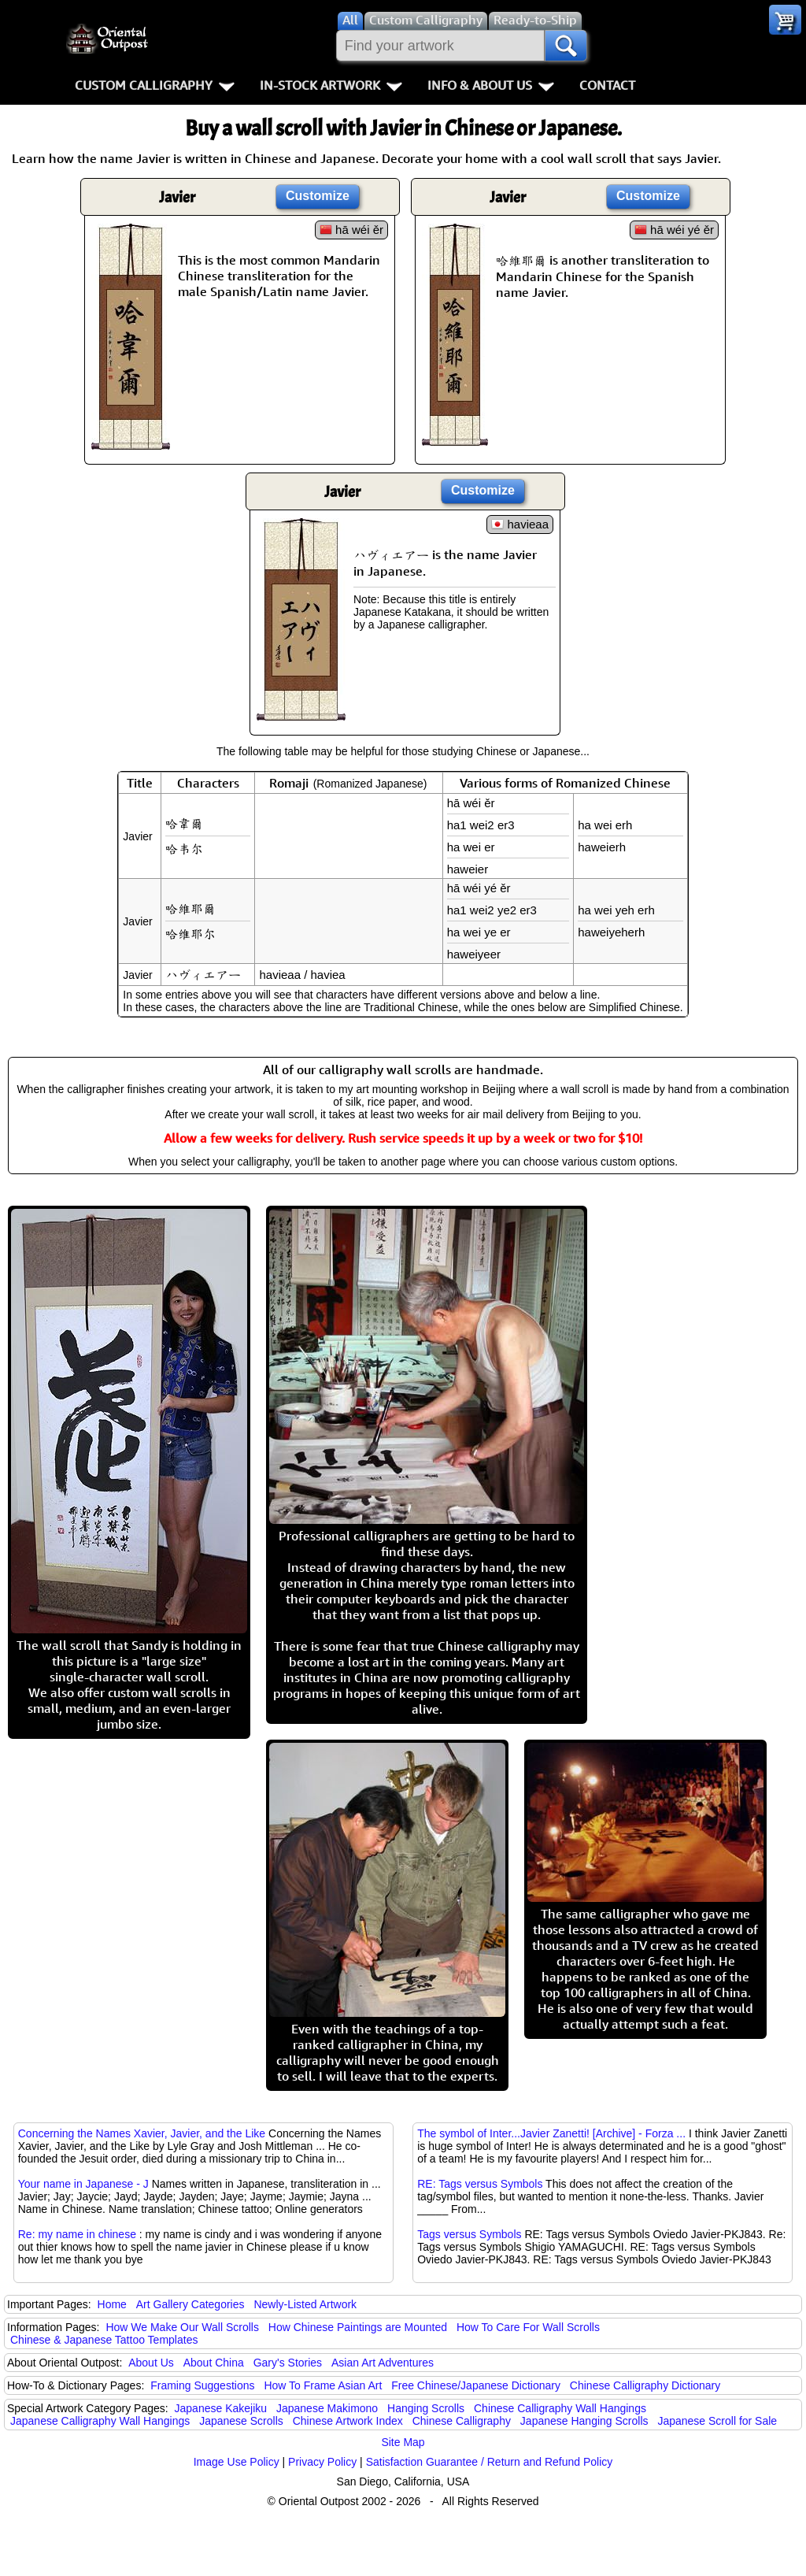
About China (213, 2362)
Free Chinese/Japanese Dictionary (475, 2385)
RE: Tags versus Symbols (479, 2184)
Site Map (402, 2442)
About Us (151, 2362)
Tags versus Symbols (469, 2234)
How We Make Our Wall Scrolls (181, 2327)
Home (112, 2304)
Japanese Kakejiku (221, 2408)
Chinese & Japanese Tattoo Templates (104, 2339)
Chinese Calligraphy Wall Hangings (560, 2408)
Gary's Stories (287, 2362)
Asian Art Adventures (382, 2362)
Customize (317, 195)
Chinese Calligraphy (461, 2421)
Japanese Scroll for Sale (717, 2421)
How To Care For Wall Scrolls (528, 2327)
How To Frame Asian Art (323, 2385)
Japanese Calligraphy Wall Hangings (100, 2421)
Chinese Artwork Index (348, 2421)
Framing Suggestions (202, 2385)
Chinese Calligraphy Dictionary (645, 2385)
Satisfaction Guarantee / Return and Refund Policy (489, 2462)
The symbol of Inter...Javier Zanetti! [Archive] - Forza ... (551, 2133)
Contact (607, 85)
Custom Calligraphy (155, 85)
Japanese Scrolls (241, 2421)
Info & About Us (490, 85)
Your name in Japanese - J (83, 2184)
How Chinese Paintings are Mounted (357, 2327)
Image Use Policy (236, 2462)
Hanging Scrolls (425, 2408)
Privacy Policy (322, 2462)
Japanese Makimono (327, 2408)
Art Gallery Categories (190, 2304)
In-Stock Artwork (331, 85)
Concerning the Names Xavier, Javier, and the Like (141, 2133)
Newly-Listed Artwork (305, 2304)
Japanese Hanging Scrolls (584, 2421)
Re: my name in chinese (77, 2234)
